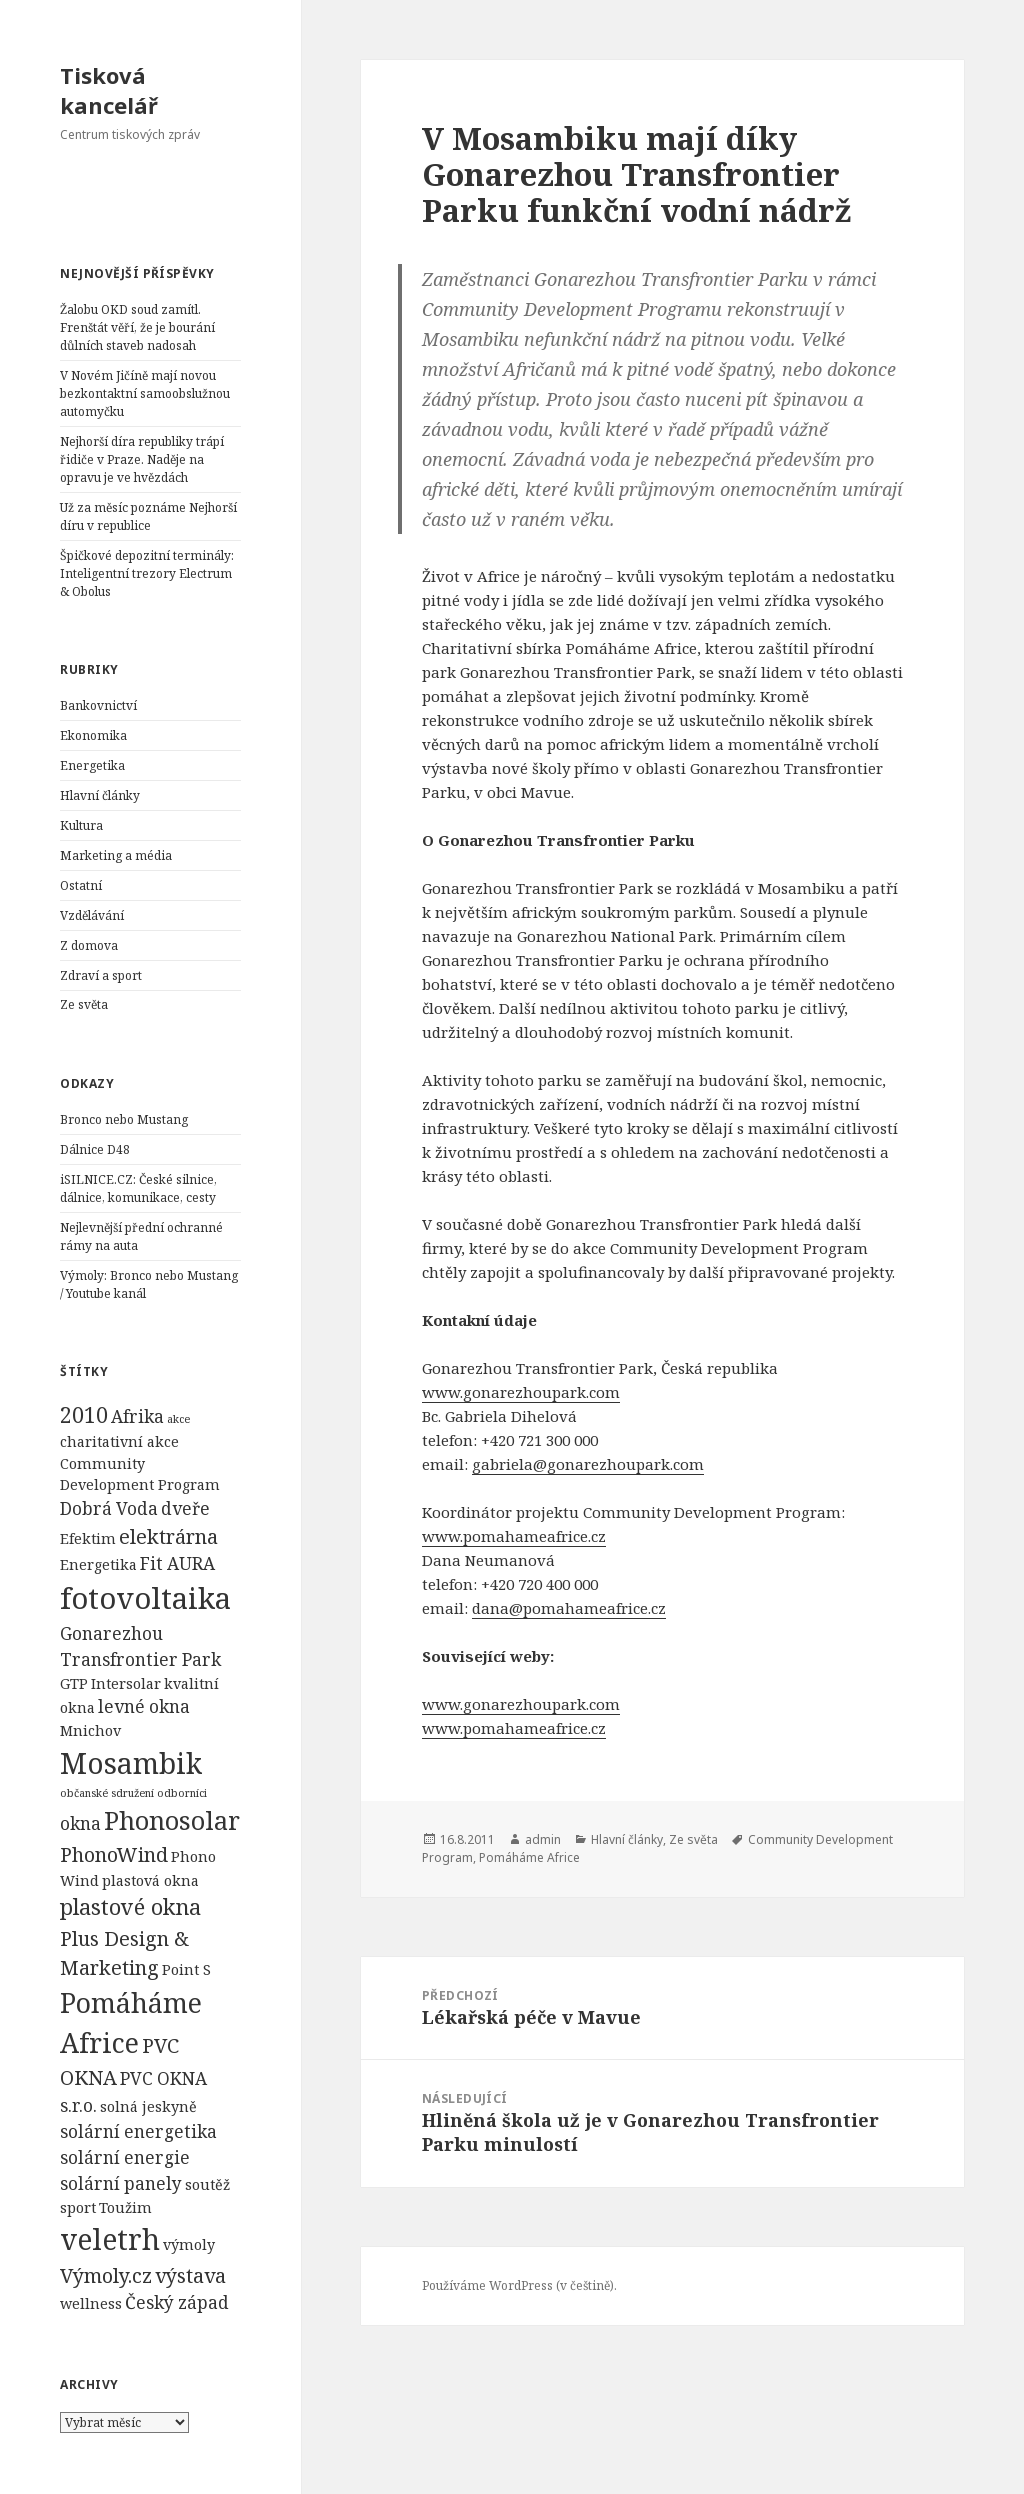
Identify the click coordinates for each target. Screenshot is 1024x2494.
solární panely (121, 2183)
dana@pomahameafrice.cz (569, 1608)
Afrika (137, 1416)
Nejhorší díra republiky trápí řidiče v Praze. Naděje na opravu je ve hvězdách (142, 459)
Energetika (92, 765)
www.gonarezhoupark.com (521, 1392)
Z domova (89, 945)
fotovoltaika (145, 1598)
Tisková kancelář (109, 90)
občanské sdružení (107, 1793)
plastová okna (150, 1880)
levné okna (144, 1706)
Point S (186, 1969)
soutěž (207, 2184)
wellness (91, 2303)
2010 (84, 1414)
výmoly (189, 2244)
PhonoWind (114, 1854)
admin (543, 1839)
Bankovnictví (98, 705)
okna (80, 1823)
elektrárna (168, 1536)
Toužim (125, 2207)
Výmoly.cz (106, 2275)
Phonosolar (172, 1820)
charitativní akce (119, 1441)
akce (178, 1419)
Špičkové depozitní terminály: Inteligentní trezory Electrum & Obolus (147, 573)
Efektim (88, 1538)
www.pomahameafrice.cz (514, 1536)
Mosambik (131, 1763)
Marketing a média (116, 855)
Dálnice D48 (95, 1149)
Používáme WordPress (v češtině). (519, 2285)
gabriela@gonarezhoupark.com (588, 1464)
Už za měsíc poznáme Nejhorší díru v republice (148, 516)
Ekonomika (93, 735)
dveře (185, 1508)
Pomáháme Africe (529, 1857)
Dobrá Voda (109, 1508)
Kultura (81, 825)
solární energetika (138, 2131)
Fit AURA (177, 1563)
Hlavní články (100, 795)
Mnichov (90, 1730)
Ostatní (81, 885)
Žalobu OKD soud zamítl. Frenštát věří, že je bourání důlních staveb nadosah (137, 327)
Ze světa (84, 1004)
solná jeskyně (148, 2106)
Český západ (177, 2302)
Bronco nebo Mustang (124, 1119)
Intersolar (126, 1683)
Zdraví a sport (101, 975)
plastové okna (130, 1906)
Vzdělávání (92, 915)
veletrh (110, 2239)
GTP (74, 1683)
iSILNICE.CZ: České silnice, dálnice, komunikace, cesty (138, 1188)
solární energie (125, 2157)
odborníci (182, 1793)
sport (78, 2207)
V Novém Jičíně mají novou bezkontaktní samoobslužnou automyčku (145, 393)
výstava (190, 2275)
